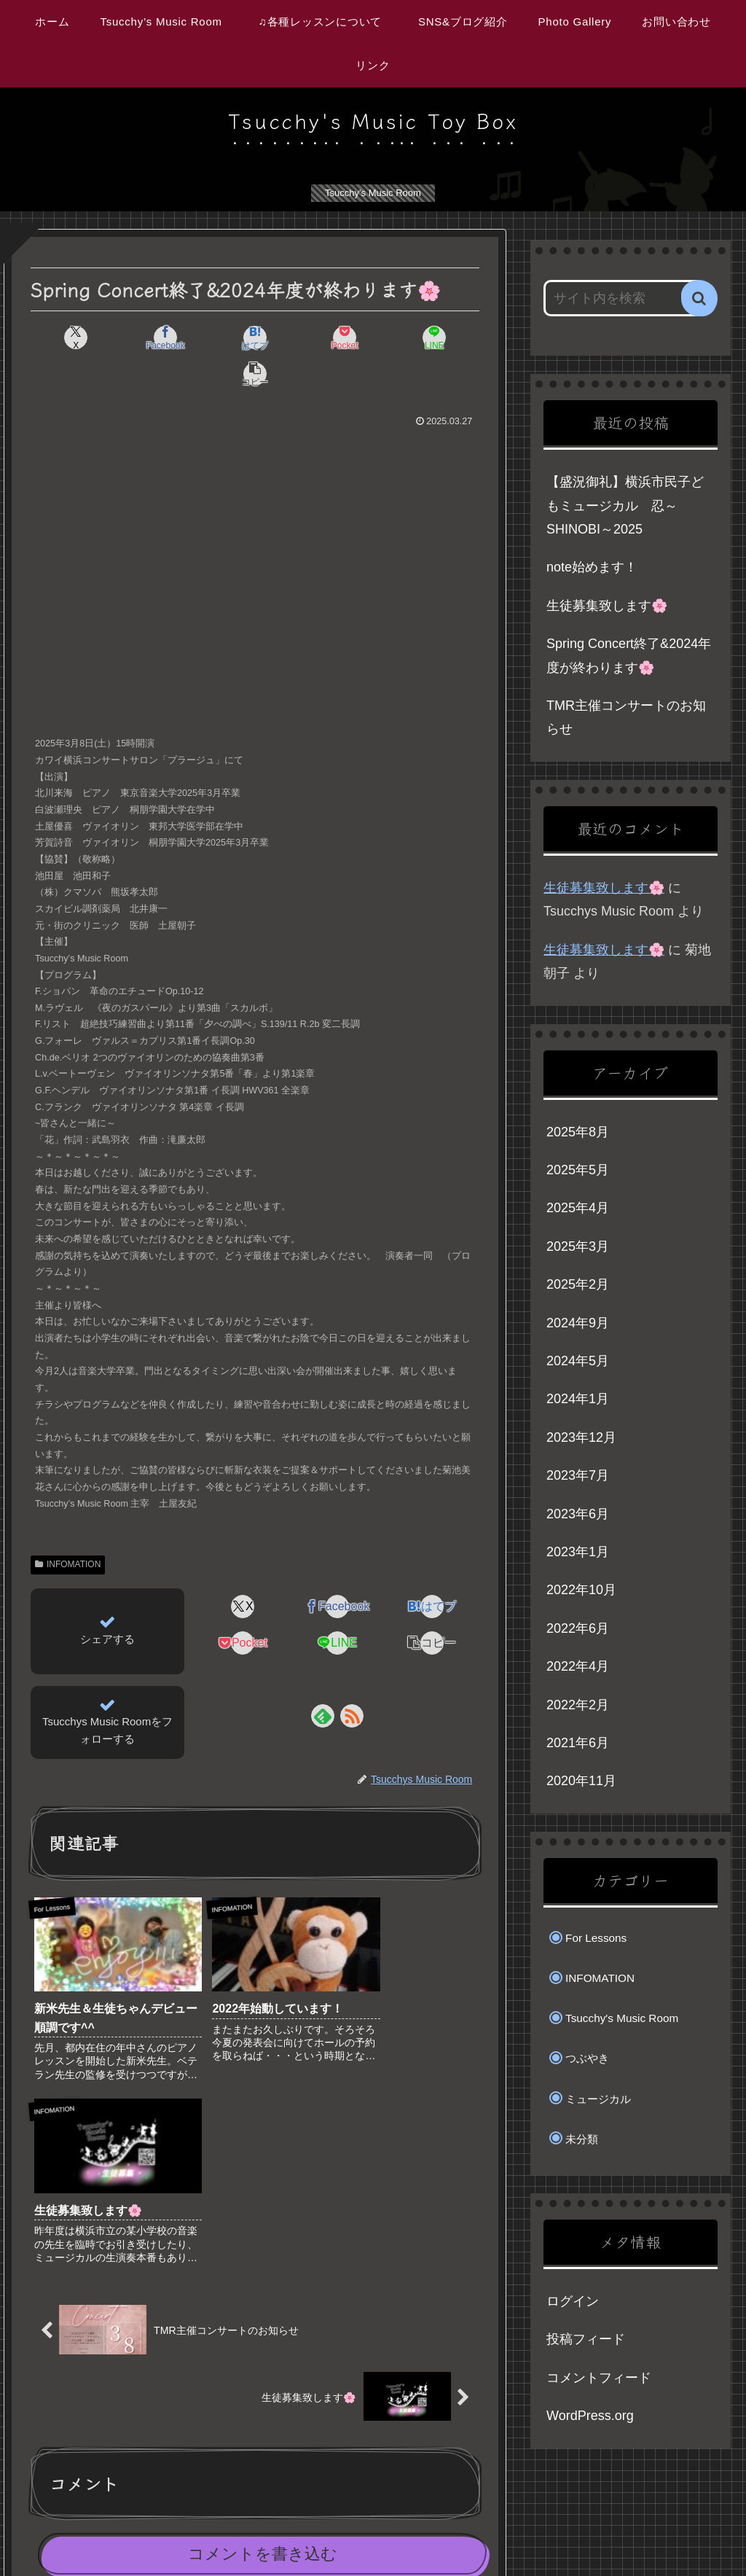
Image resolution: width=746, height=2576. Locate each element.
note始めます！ (591, 567)
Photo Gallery (573, 2531)
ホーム (163, 2531)
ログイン (572, 2301)
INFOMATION (68, 1528)
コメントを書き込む (262, 2317)
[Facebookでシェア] (142, 337)
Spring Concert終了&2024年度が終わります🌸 (628, 655)
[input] (623, 298)
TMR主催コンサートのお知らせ (626, 717)
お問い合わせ (649, 2531)
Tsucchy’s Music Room (245, 2531)
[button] (444, 337)
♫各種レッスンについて (378, 2531)
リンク (711, 2531)
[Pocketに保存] (293, 337)
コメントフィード (598, 2377)
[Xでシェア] (67, 337)
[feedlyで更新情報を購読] (322, 1679)
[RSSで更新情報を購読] (352, 1679)
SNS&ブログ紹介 (487, 2531)
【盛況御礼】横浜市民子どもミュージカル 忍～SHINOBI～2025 (625, 505)
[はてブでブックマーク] (217, 337)
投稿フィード (585, 2339)
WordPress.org (590, 2415)
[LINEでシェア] (368, 337)
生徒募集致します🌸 (606, 605)
